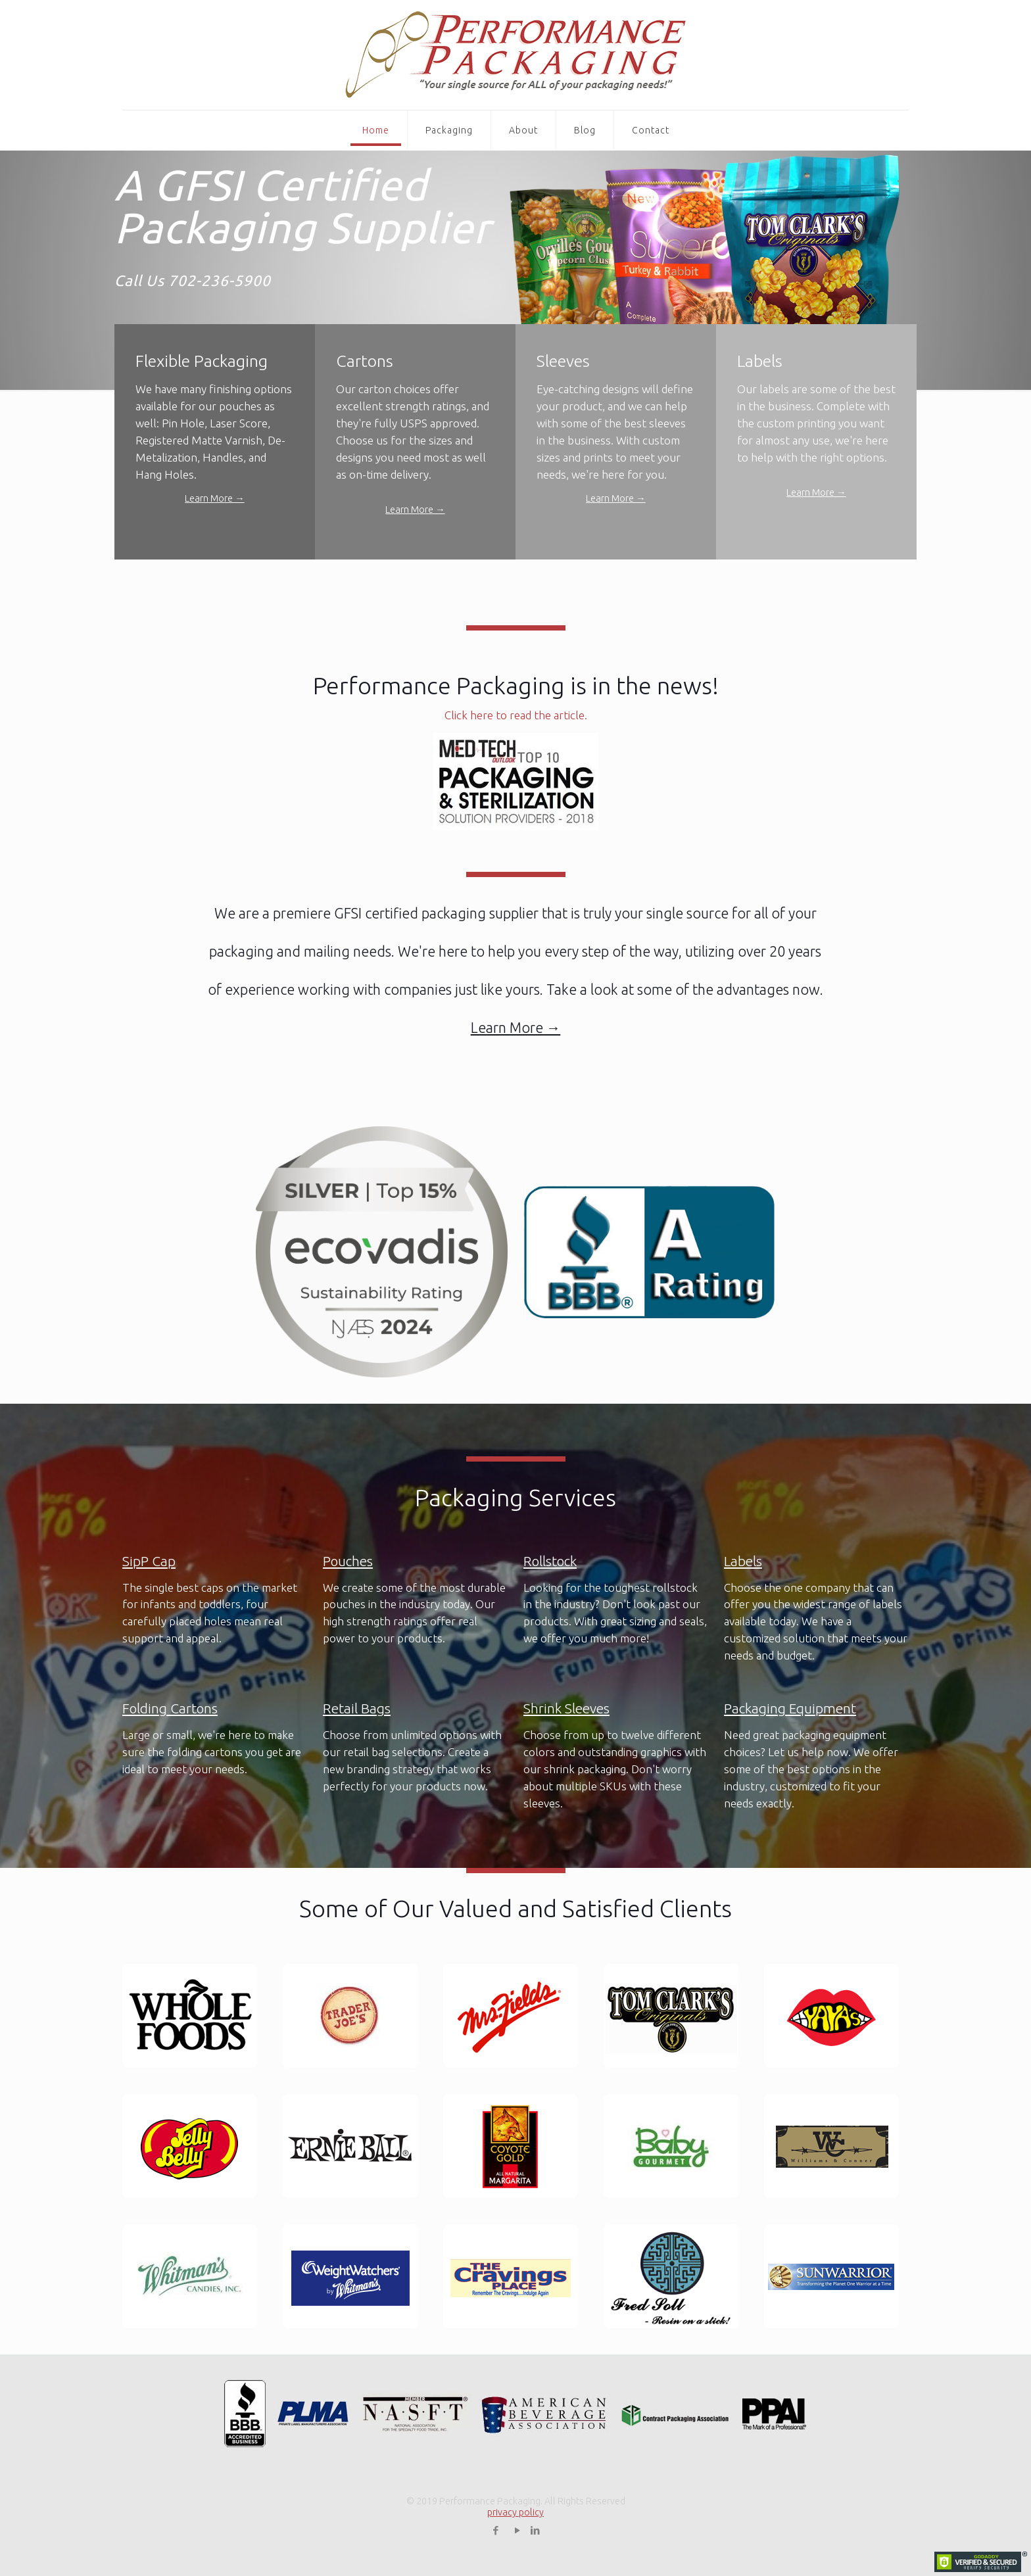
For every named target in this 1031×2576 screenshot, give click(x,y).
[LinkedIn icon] (535, 2530)
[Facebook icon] (496, 2530)
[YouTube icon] (518, 2530)
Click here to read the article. (515, 715)
